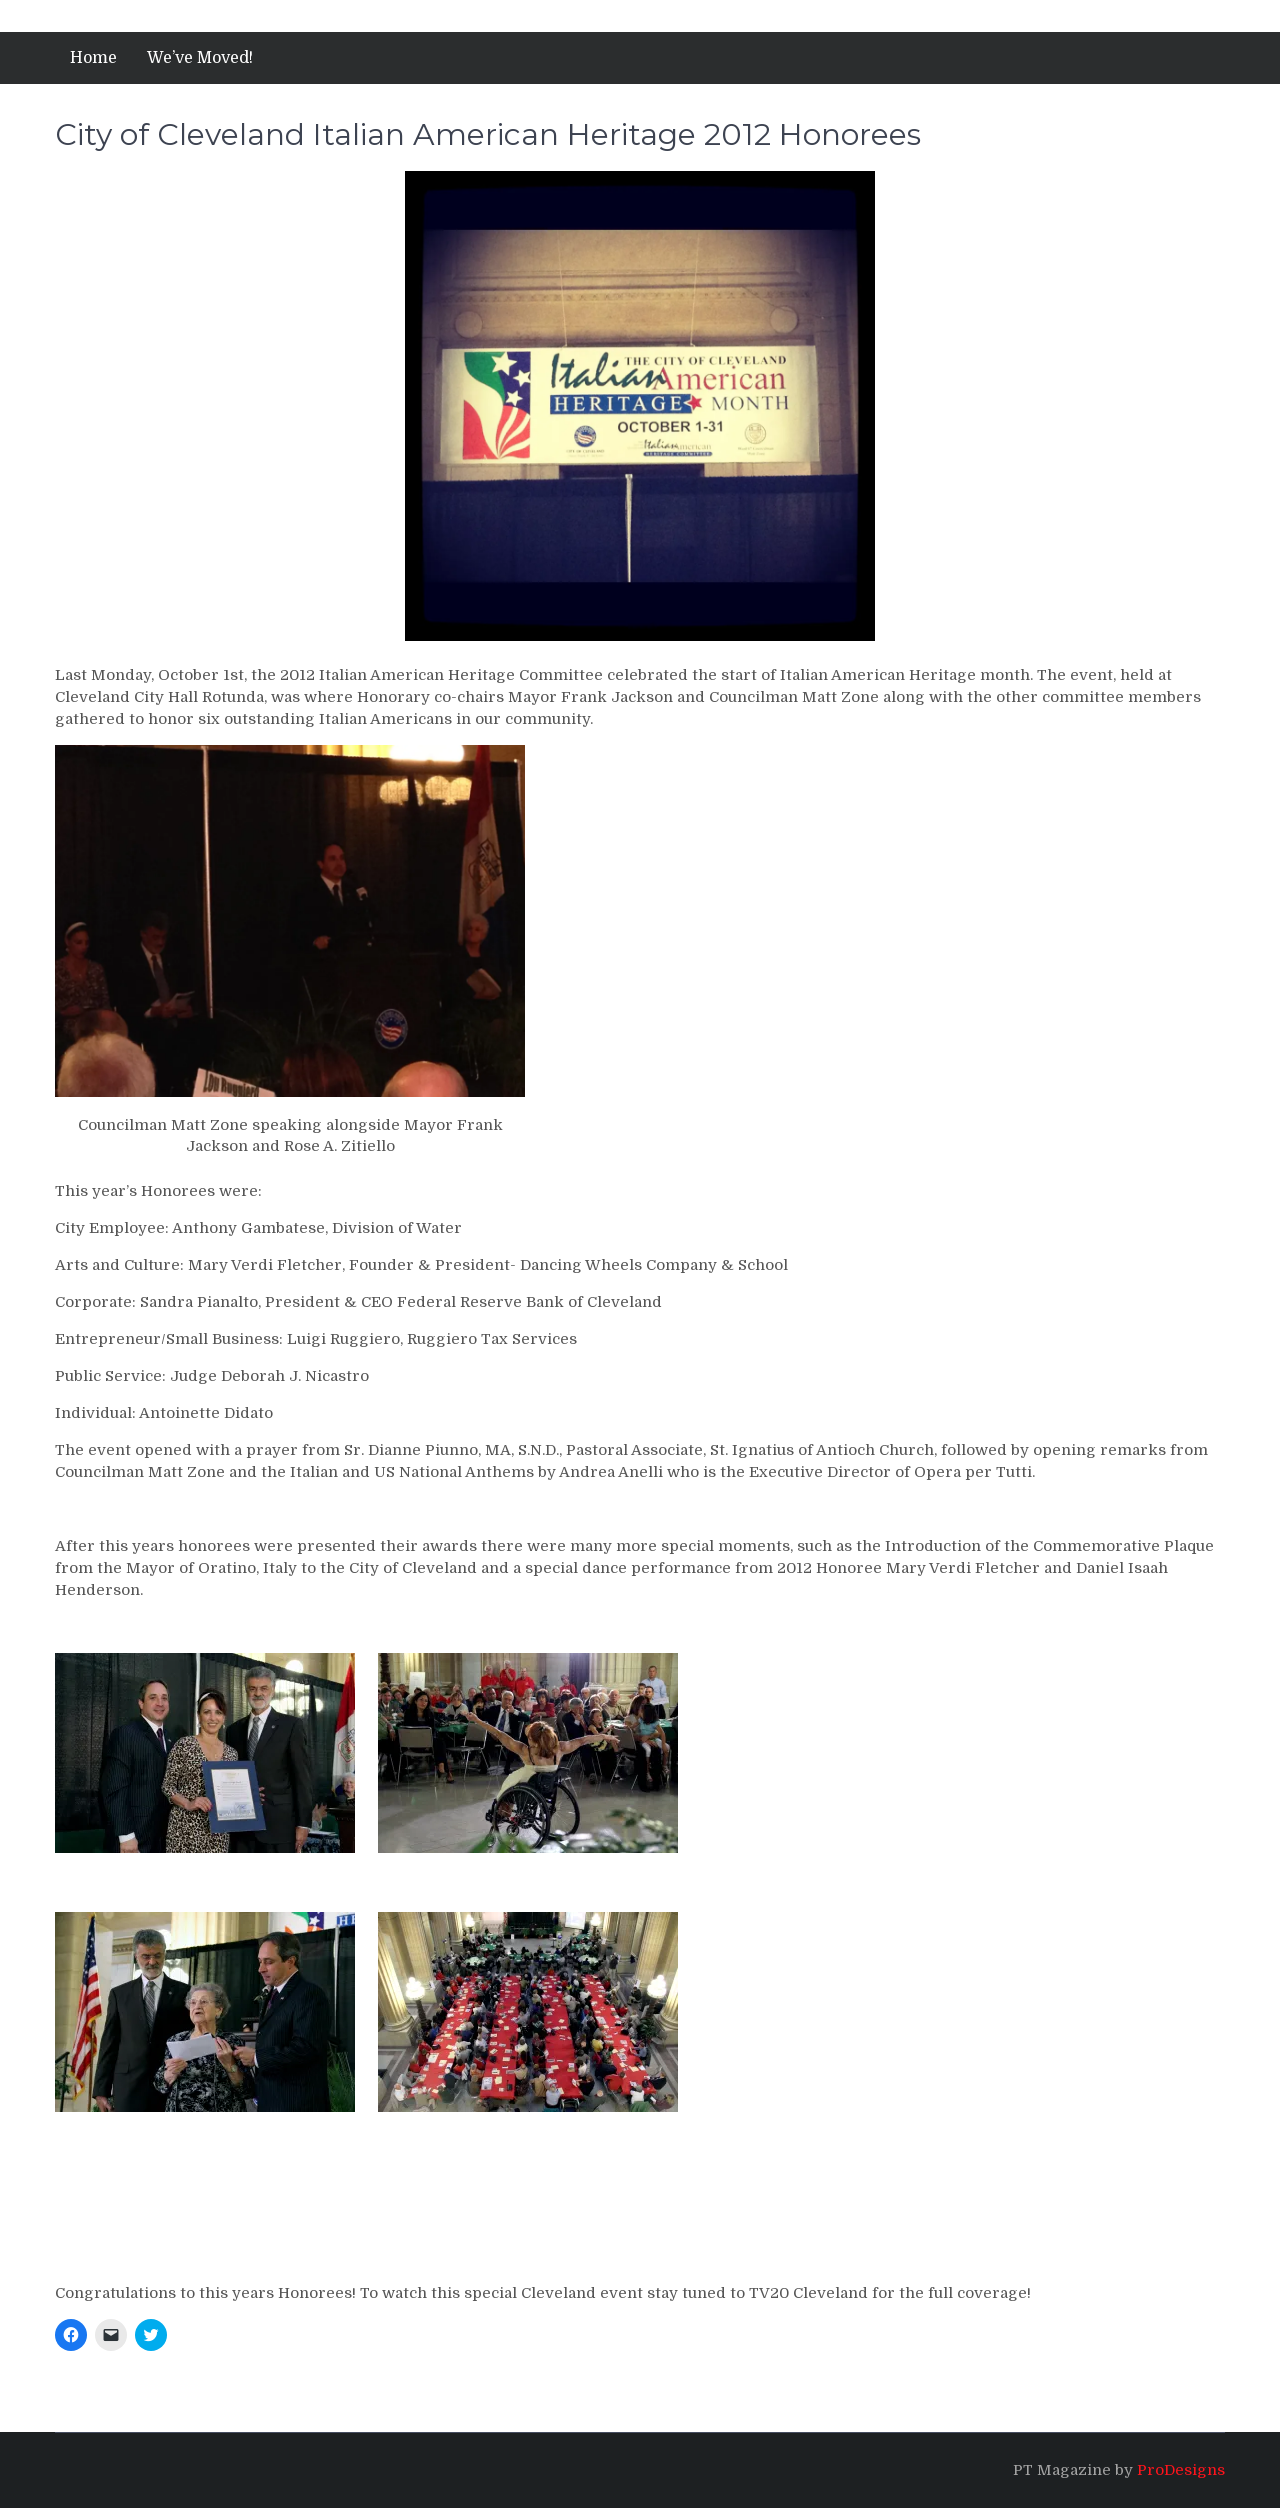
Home (93, 58)
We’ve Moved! (200, 58)
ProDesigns (1181, 2470)
